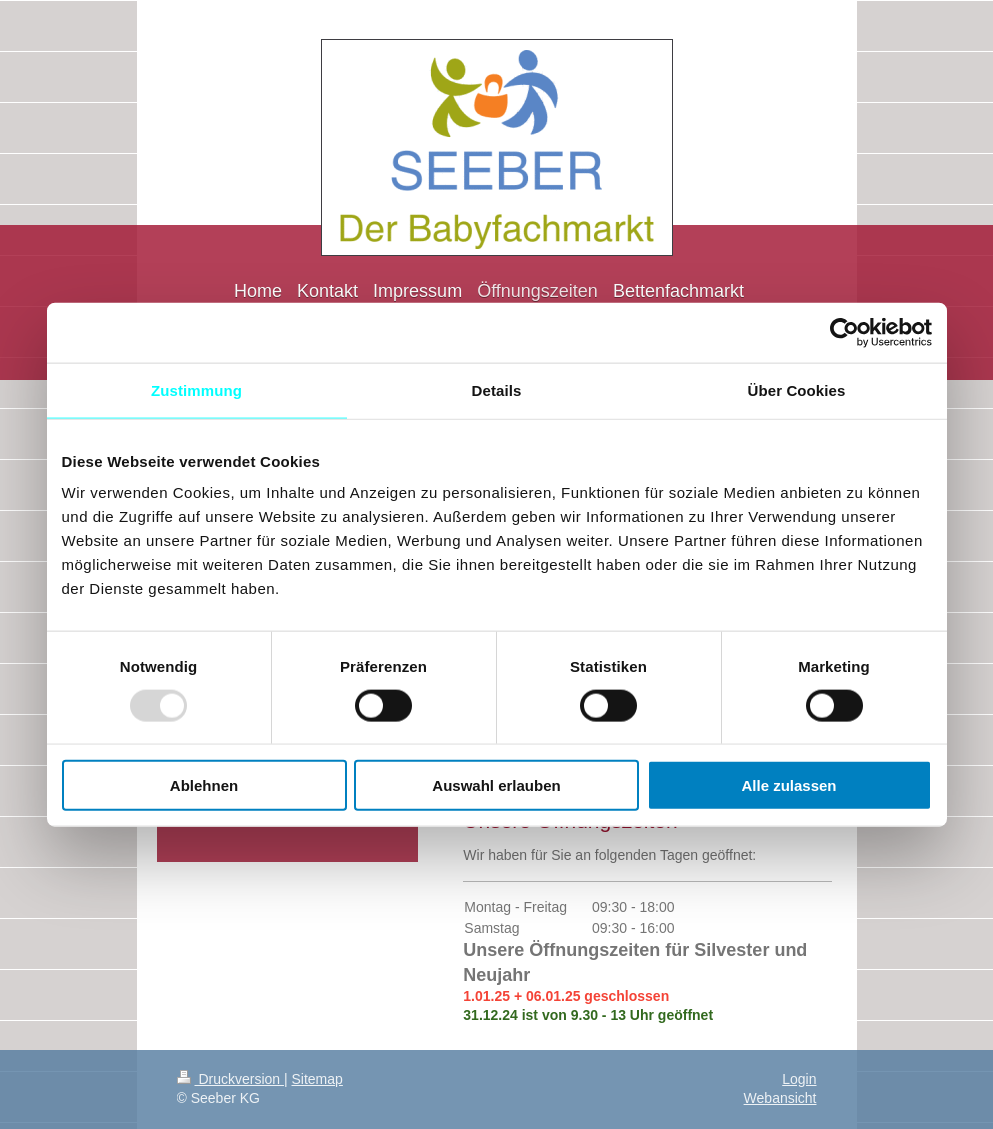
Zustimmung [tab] (196, 389)
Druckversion (230, 1079)
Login (799, 1079)
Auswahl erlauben (496, 785)
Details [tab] (497, 389)
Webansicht (780, 1098)
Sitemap (317, 1079)
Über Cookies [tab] (797, 389)
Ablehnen (204, 785)
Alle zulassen (788, 785)
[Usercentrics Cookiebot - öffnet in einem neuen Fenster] (844, 332)
